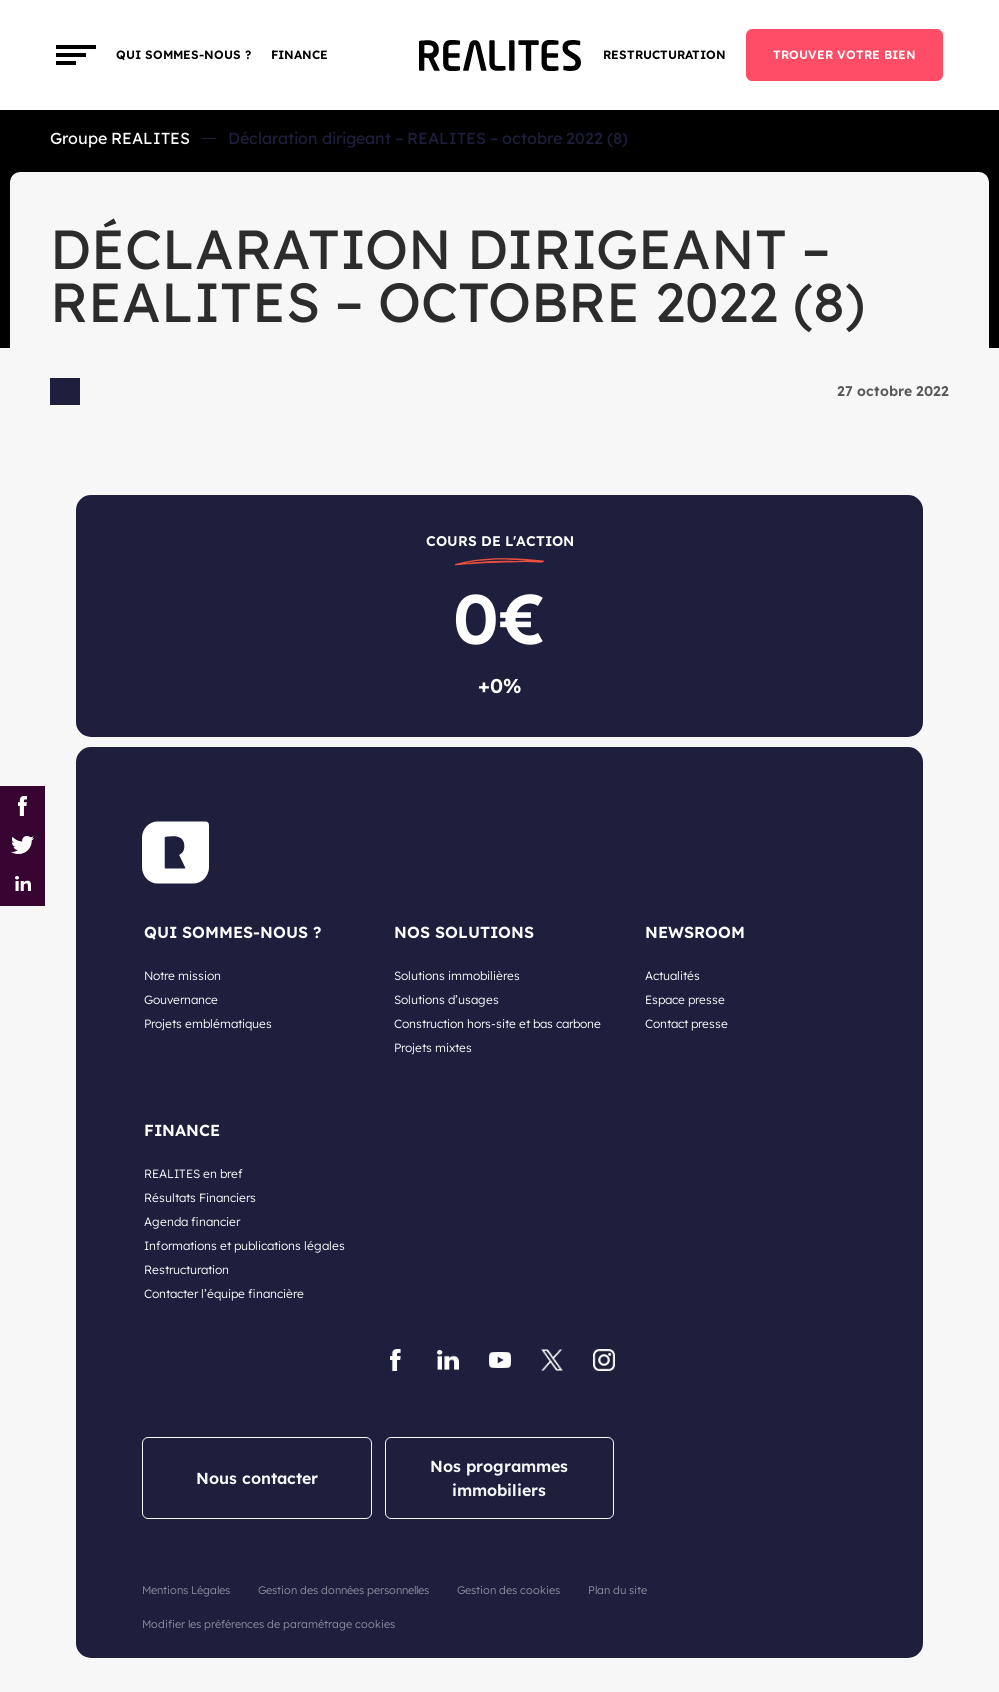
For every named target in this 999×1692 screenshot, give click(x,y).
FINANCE (299, 54)
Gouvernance (181, 999)
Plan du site (617, 1590)
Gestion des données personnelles (343, 1590)
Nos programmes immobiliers (499, 1478)
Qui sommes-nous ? (183, 54)
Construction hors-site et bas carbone (497, 1023)
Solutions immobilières (457, 975)
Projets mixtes (433, 1047)
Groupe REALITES (120, 138)
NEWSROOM (695, 932)
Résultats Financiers (200, 1197)
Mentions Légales (186, 1590)
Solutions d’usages (446, 999)
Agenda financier (192, 1221)
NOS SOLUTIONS (464, 932)
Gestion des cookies (508, 1590)
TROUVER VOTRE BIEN (844, 54)
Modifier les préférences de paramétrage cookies (268, 1624)
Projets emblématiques (208, 1023)
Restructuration (664, 54)
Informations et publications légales (244, 1245)
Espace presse (685, 999)
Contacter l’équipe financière (224, 1293)
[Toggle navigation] (76, 55)
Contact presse (686, 1023)
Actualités (672, 975)
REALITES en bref (193, 1173)
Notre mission (182, 975)
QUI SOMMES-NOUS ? (232, 932)
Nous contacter (257, 1478)
